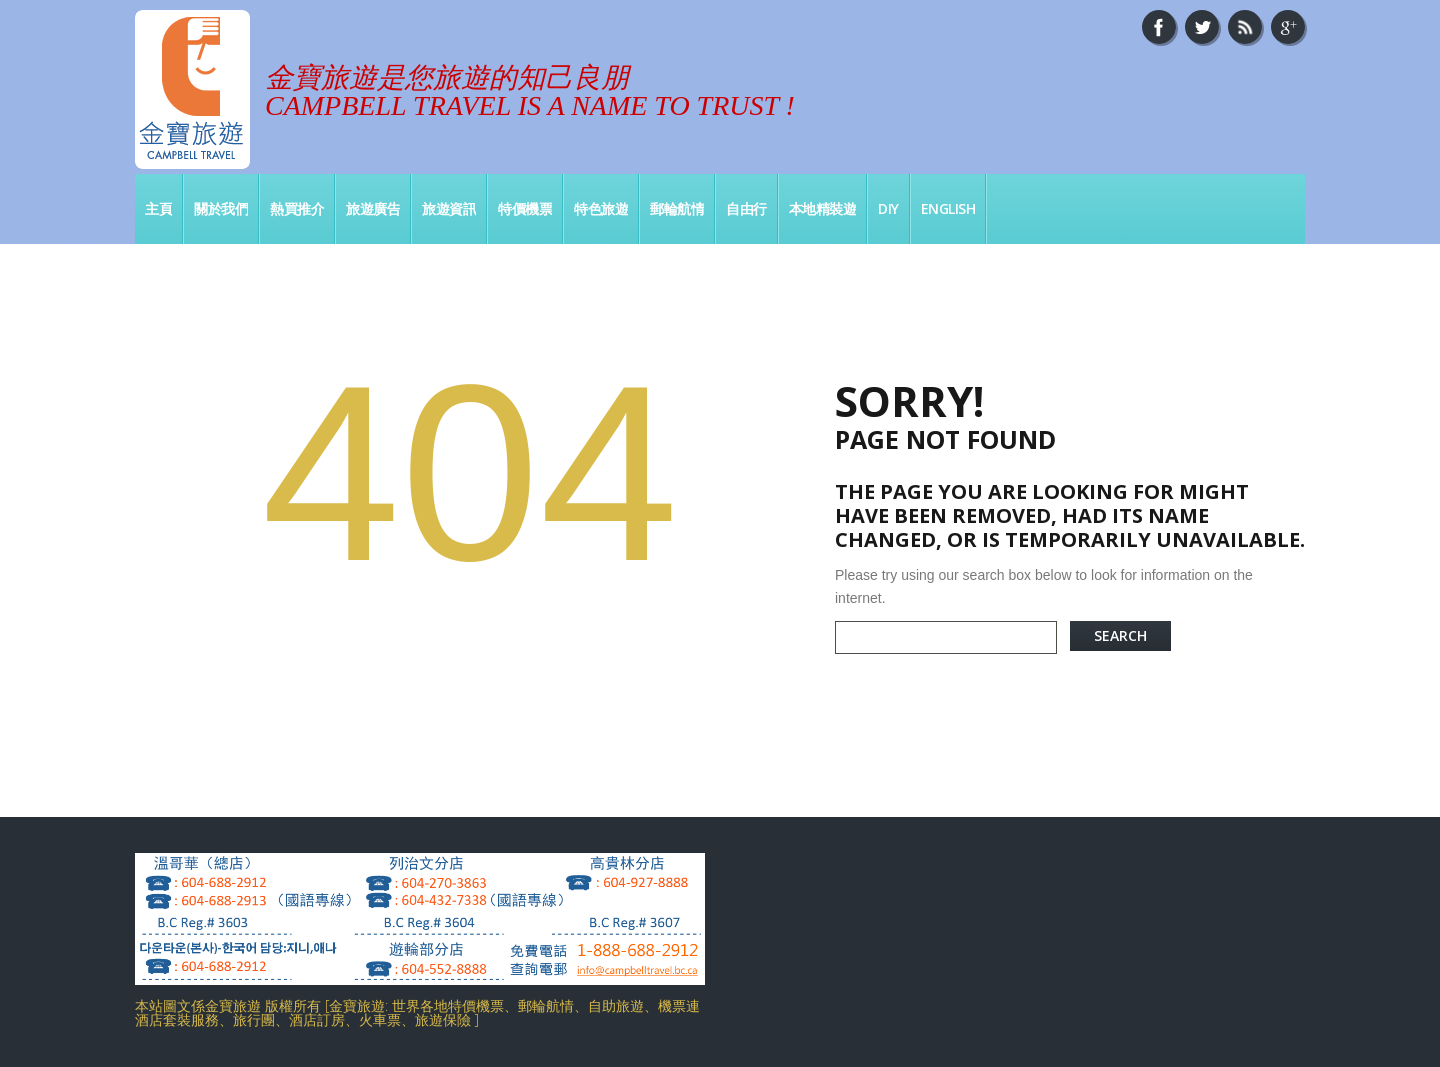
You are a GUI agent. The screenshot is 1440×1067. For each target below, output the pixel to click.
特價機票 (525, 208)
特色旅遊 (601, 208)
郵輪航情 (677, 208)
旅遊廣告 (373, 208)
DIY (888, 208)
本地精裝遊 (823, 208)
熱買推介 (297, 208)
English (948, 208)
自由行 (746, 208)
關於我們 (221, 208)
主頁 (158, 208)
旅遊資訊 (449, 208)
